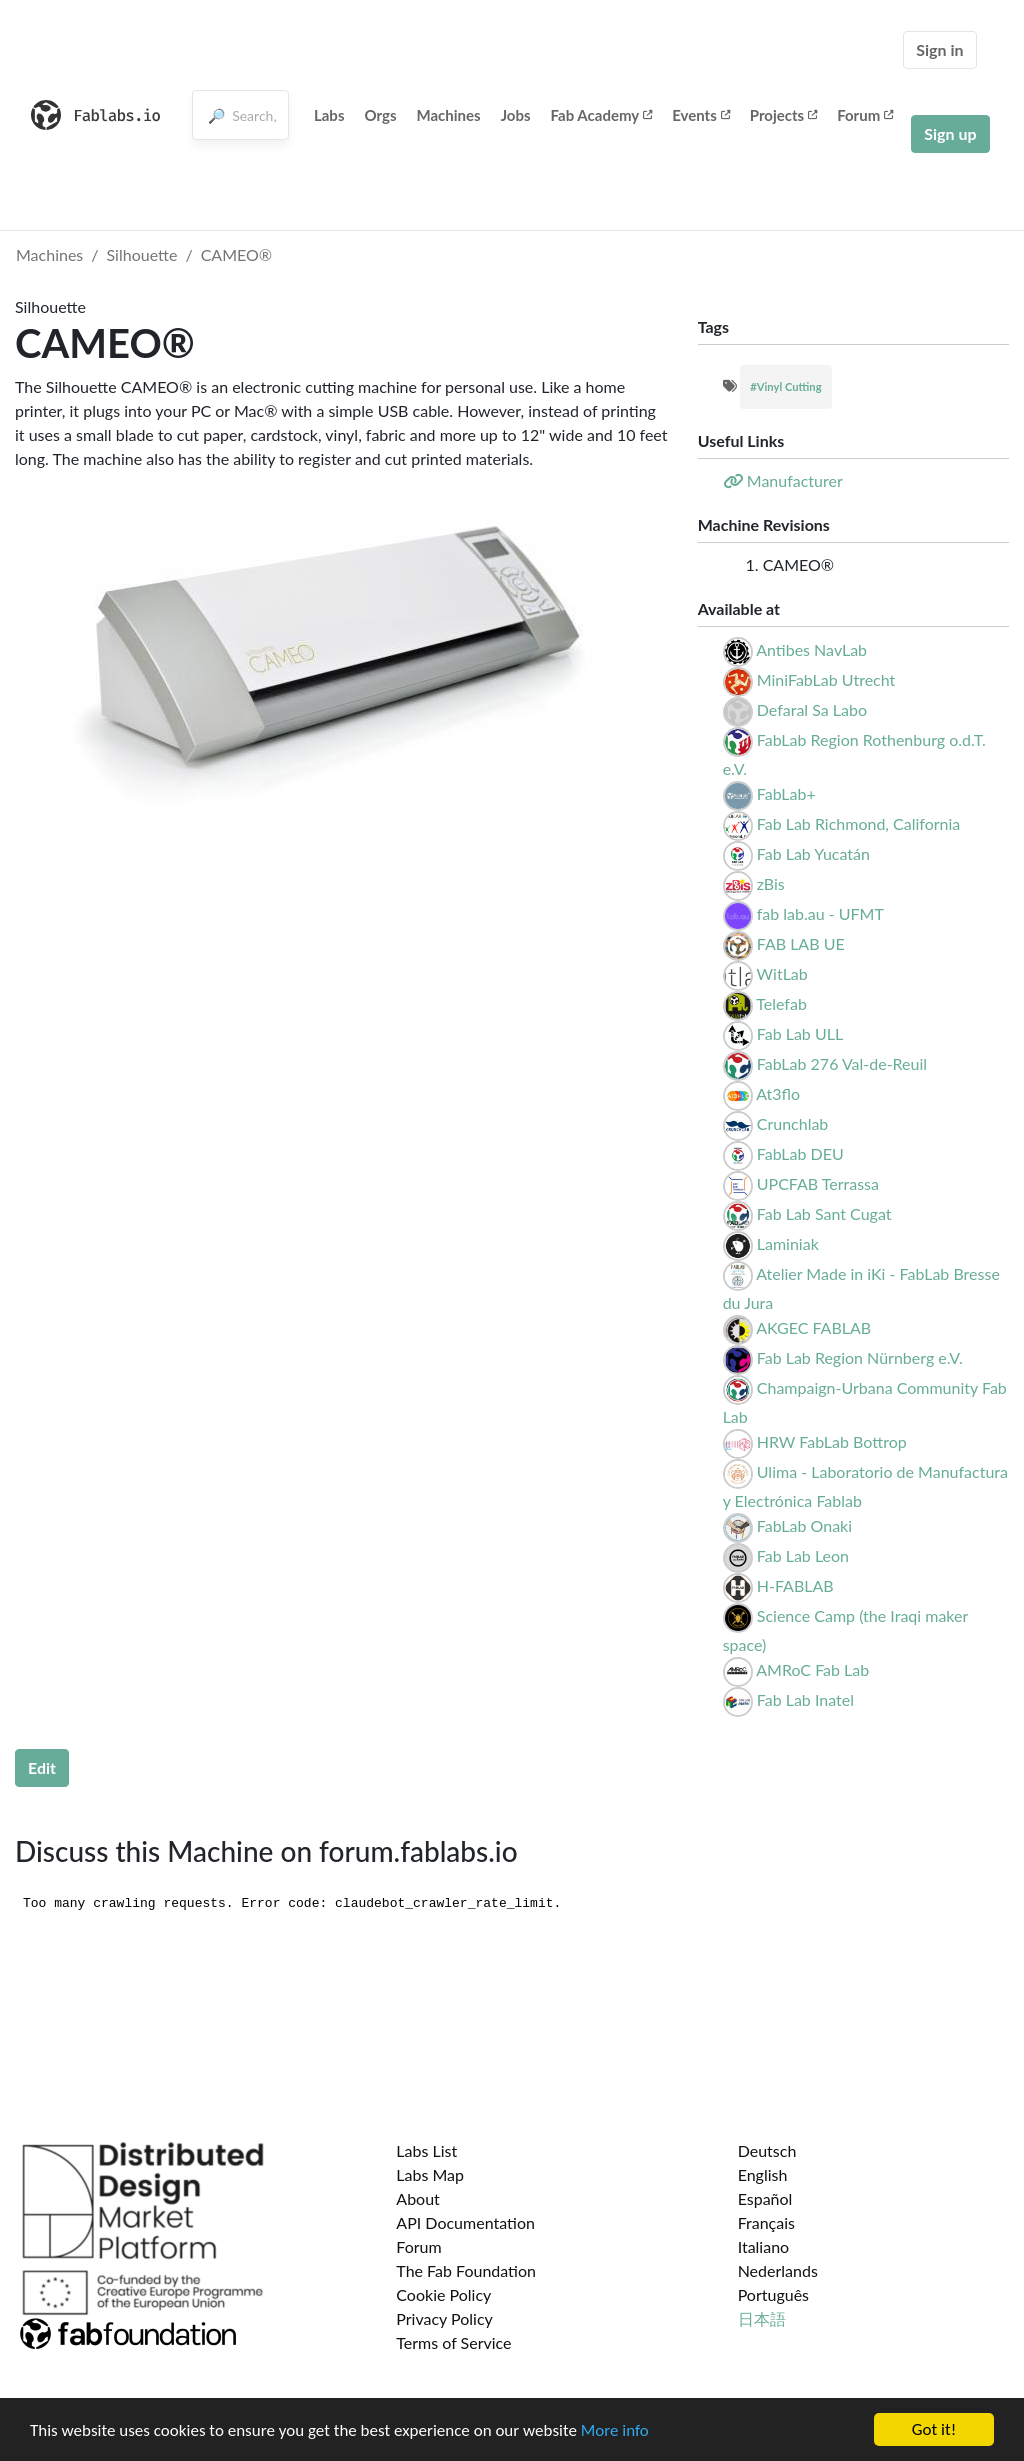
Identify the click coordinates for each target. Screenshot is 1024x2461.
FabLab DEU (800, 1153)
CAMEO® (236, 254)
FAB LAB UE (801, 943)
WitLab (782, 973)
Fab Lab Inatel (805, 1699)
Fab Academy (602, 115)
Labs (329, 115)
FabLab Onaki (804, 1525)
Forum (865, 115)
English (763, 2174)
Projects (783, 115)
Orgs (380, 115)
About (418, 2198)
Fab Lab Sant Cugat (824, 1213)
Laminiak (788, 1243)
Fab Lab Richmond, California (859, 823)
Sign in (939, 49)
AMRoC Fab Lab (812, 1669)
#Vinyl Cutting (785, 386)
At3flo (778, 1093)
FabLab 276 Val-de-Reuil (842, 1063)
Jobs (516, 115)
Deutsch (767, 2150)
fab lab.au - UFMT (820, 913)
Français (766, 2222)
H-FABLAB (795, 1585)
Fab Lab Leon (803, 1555)
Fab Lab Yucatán (813, 853)
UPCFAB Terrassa (818, 1183)
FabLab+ (786, 793)
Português (773, 2294)
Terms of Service (453, 2342)
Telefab (781, 1003)
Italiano (764, 2246)
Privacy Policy (444, 2318)
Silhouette (142, 254)
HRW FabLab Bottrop (832, 1441)
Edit (42, 1767)
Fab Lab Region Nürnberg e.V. (860, 1357)
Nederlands (778, 2270)
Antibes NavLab (811, 649)
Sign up (950, 133)
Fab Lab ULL (800, 1033)
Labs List (426, 2150)
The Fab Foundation (466, 2270)
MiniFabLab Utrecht (826, 679)
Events (701, 115)
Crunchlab (793, 1123)
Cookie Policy (443, 2294)
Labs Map (430, 2174)
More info (615, 2430)
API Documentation (465, 2222)
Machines (449, 115)
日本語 (762, 2318)
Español (765, 2198)
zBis (771, 883)
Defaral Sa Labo (812, 709)
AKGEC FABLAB (813, 1327)
